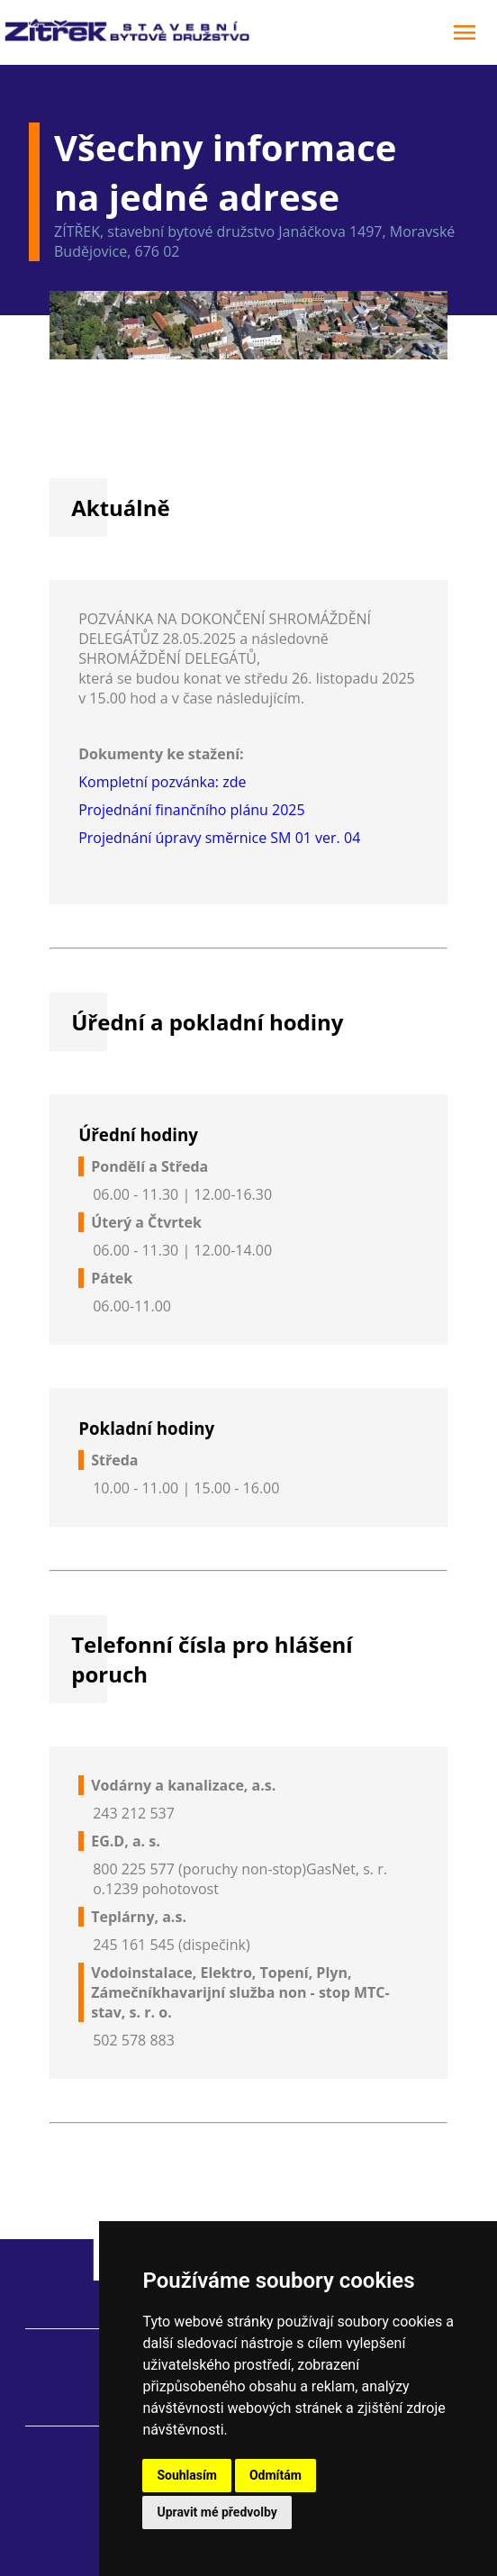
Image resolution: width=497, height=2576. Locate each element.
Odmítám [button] (275, 2475)
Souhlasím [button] (187, 2475)
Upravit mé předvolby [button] (216, 2512)
